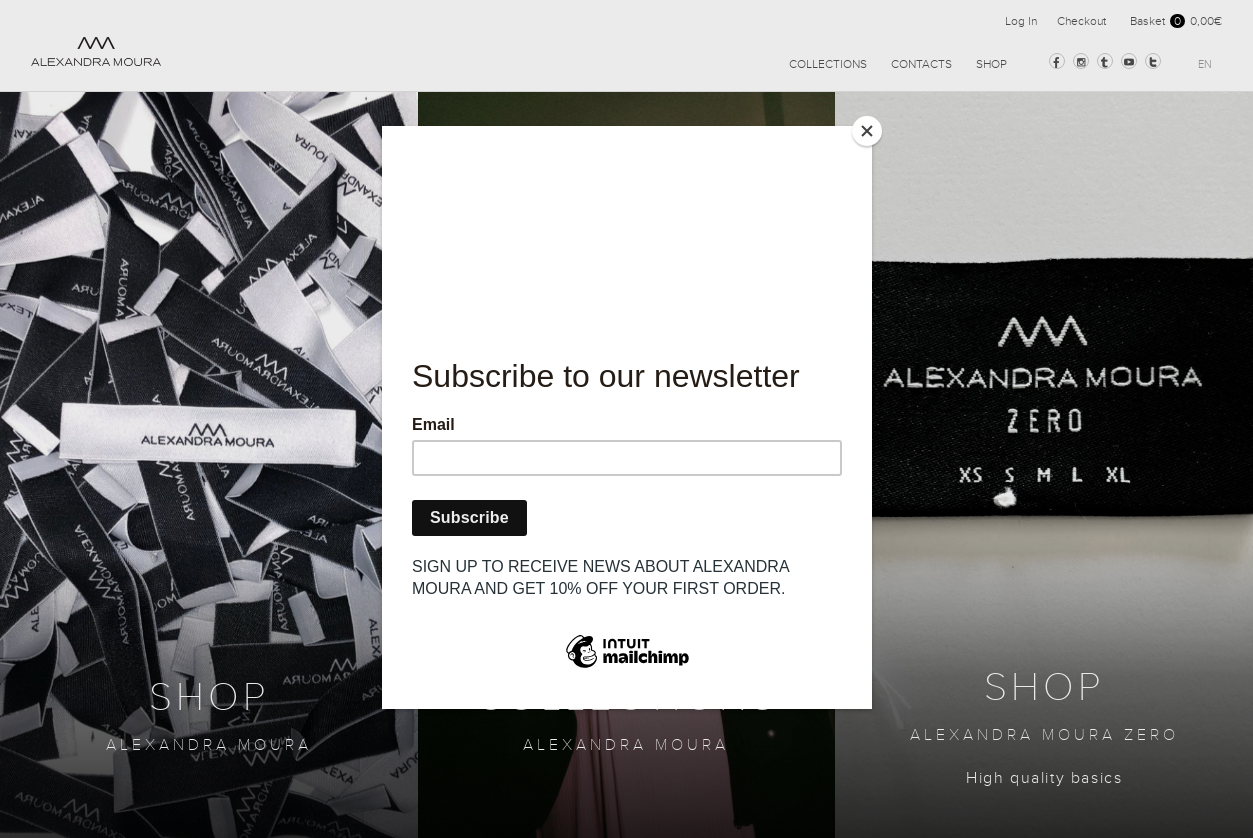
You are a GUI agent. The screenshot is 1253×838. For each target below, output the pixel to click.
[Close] (867, 131)
